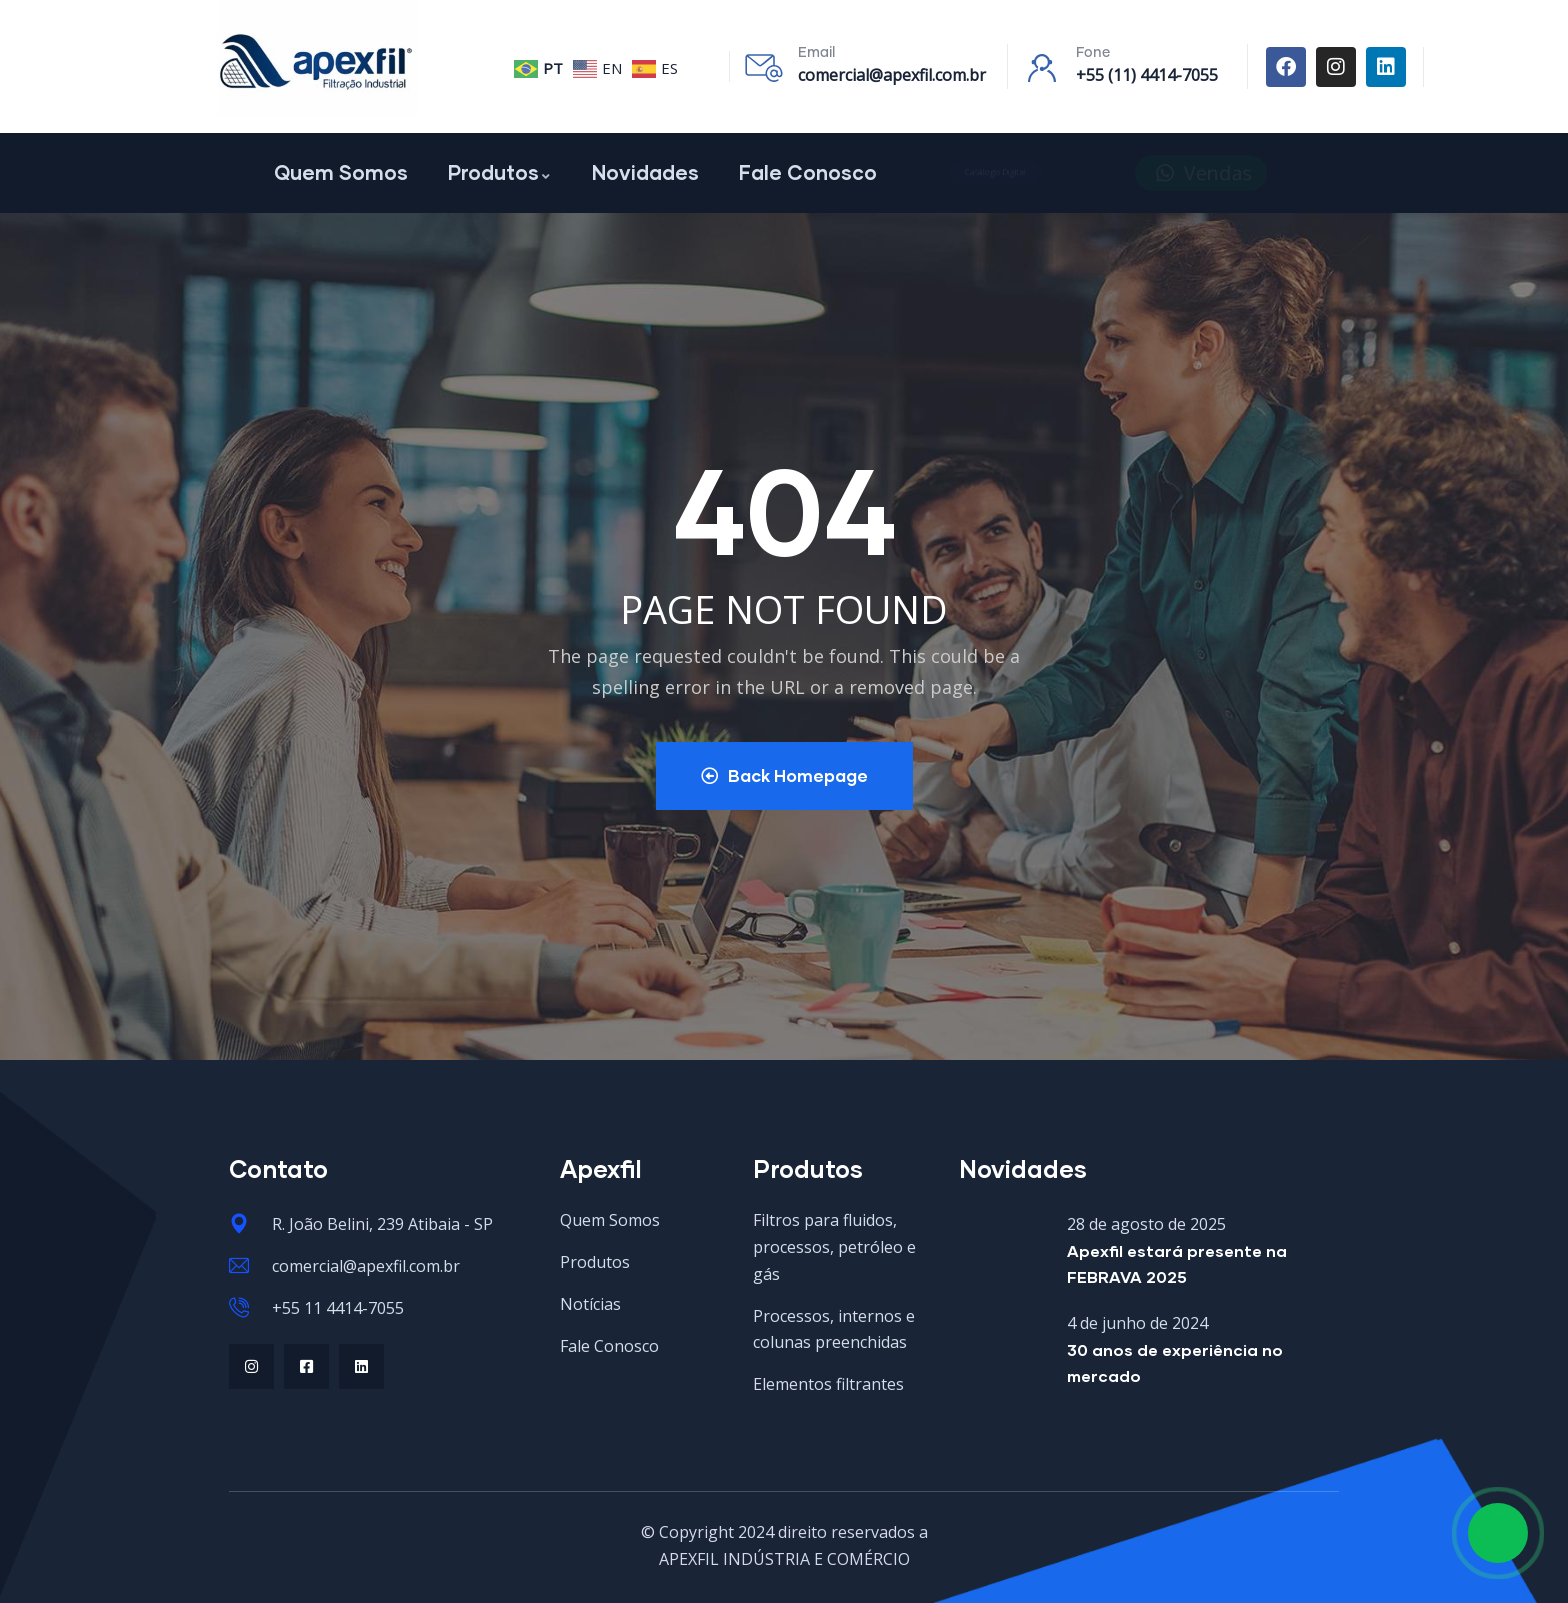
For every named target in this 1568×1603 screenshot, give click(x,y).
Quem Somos (341, 172)
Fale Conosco (808, 172)
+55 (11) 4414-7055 (1147, 75)
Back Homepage (784, 775)
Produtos (500, 172)
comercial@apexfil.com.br (892, 75)
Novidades (645, 172)
